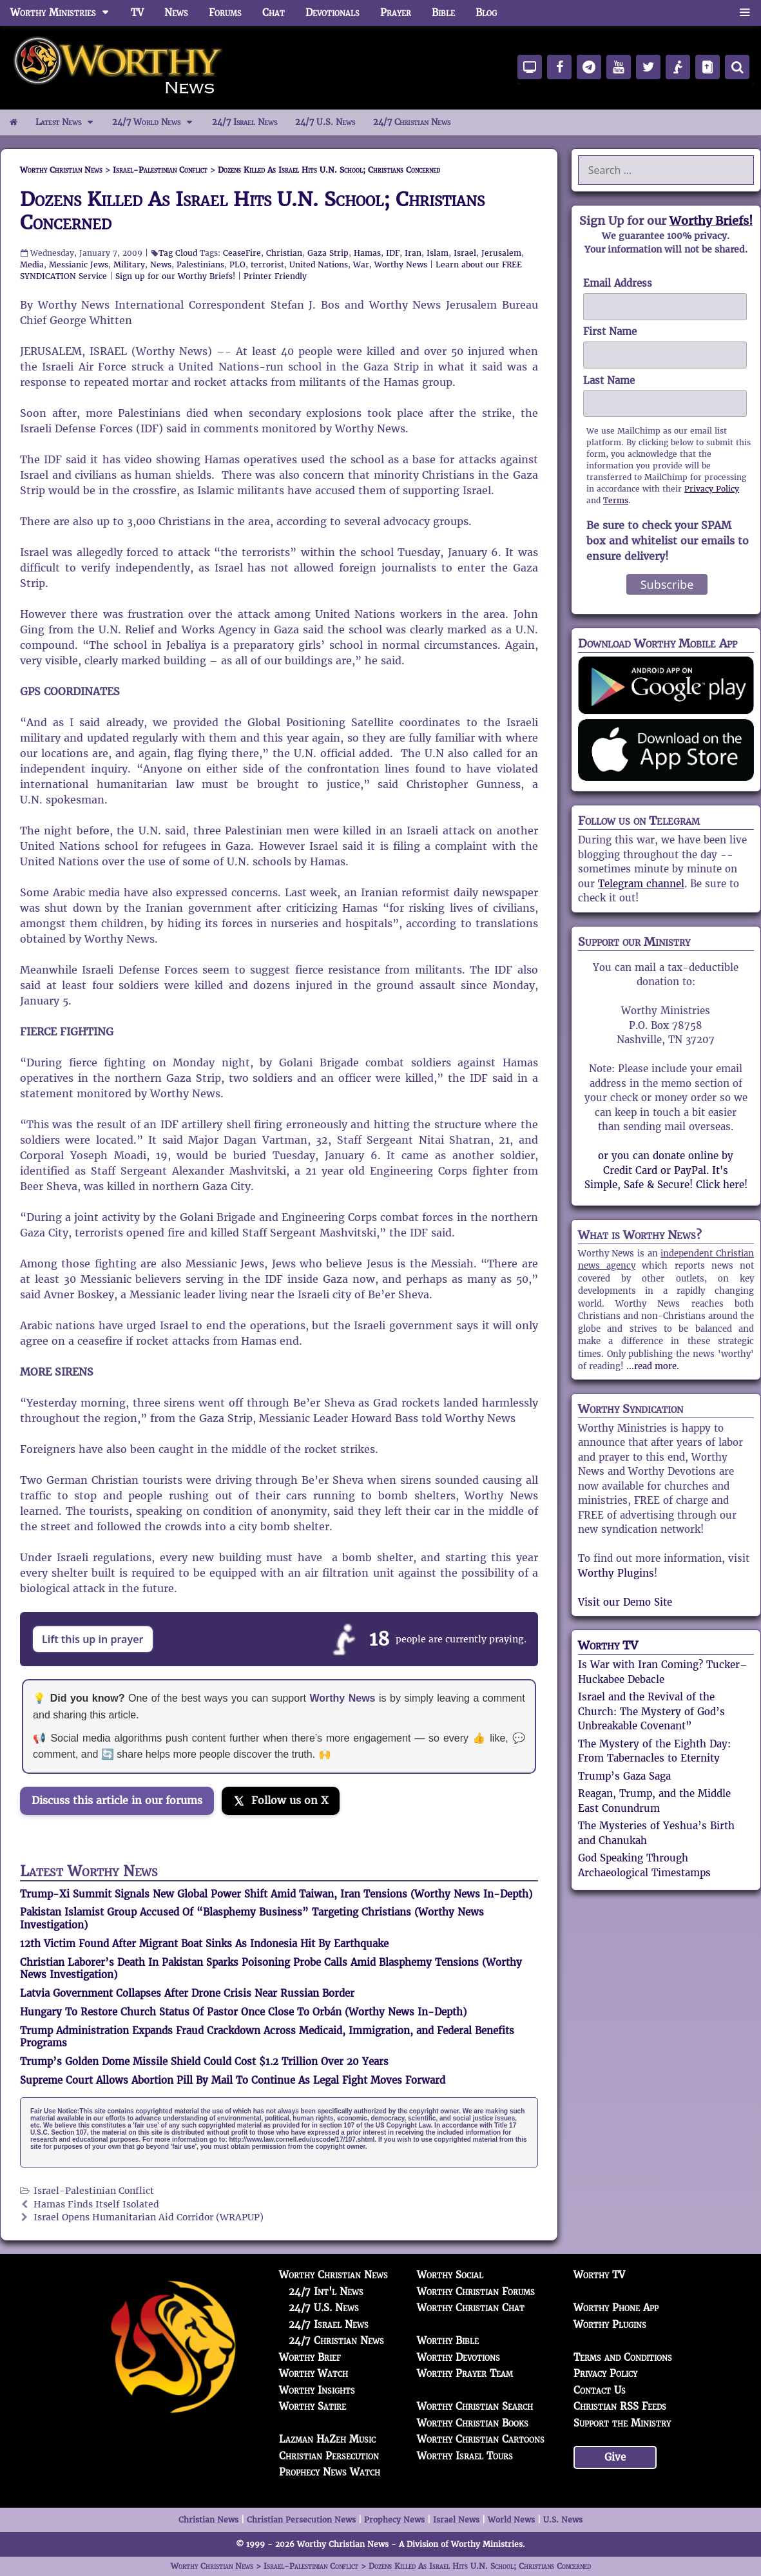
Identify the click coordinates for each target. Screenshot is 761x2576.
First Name (610, 331)
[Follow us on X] (281, 1801)
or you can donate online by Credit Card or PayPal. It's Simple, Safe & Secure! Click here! (665, 1170)
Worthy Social (450, 2275)
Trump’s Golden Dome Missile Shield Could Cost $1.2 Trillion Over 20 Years (204, 2061)
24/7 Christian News (411, 122)
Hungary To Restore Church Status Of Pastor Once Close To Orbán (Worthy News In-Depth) (243, 2012)
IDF (393, 253)
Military (129, 264)
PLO (237, 264)
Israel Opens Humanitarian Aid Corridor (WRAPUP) (149, 2217)
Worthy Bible (448, 2340)
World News (511, 2519)
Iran (413, 253)
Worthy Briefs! (711, 220)
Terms (615, 500)
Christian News (208, 2519)
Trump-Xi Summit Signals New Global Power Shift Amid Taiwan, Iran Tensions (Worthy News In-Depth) (276, 1894)
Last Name (609, 380)
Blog (486, 12)
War (361, 264)
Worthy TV (608, 1645)
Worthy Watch (313, 2373)
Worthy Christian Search (475, 2406)
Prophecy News (394, 2519)
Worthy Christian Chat (471, 2308)
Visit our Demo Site (625, 1602)
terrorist (267, 264)
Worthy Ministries (65, 13)
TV (137, 12)
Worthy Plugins (616, 1573)
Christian (284, 253)
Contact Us (599, 2390)
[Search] (737, 67)
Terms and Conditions (622, 2357)
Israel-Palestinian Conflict (94, 2191)
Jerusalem (501, 253)
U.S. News (563, 2519)
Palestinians (200, 264)
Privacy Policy (711, 489)
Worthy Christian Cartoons (480, 2439)
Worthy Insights (317, 2390)
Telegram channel (641, 884)
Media (32, 264)
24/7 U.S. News (325, 122)
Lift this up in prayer (93, 1639)
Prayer (395, 12)
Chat (273, 12)
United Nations (318, 264)
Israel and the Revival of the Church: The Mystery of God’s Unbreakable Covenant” (651, 1711)
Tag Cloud (178, 253)
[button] (744, 13)
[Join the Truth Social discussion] (123, 1837)
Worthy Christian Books (472, 2423)
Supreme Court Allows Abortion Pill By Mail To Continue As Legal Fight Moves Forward (232, 2080)
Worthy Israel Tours (465, 2456)
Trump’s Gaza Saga (624, 1776)
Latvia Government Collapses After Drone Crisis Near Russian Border (187, 1993)
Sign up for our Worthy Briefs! (175, 276)
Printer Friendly (275, 276)
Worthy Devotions (458, 2357)
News (176, 12)
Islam (437, 253)
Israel (465, 253)
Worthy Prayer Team (465, 2373)
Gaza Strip (328, 253)
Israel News (456, 2519)
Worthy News (400, 264)
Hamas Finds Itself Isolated (96, 2204)
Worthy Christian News (333, 2275)
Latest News (69, 122)
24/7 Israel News (244, 122)
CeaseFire (242, 253)
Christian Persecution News (301, 2519)
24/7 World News (157, 122)
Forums (225, 12)
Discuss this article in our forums (117, 1800)
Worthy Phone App (616, 2308)
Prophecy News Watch (329, 2472)
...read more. (652, 1366)
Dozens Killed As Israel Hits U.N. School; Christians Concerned (252, 211)
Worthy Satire (312, 2406)
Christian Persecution (329, 2456)
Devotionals (332, 12)
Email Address (617, 283)
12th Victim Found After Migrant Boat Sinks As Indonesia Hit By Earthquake (204, 1943)
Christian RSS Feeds (619, 2406)
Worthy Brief (310, 2357)
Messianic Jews (78, 264)
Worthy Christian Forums (476, 2291)
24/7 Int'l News (326, 2291)
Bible (443, 12)
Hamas (367, 253)
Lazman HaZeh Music (327, 2439)
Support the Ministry (622, 2423)
